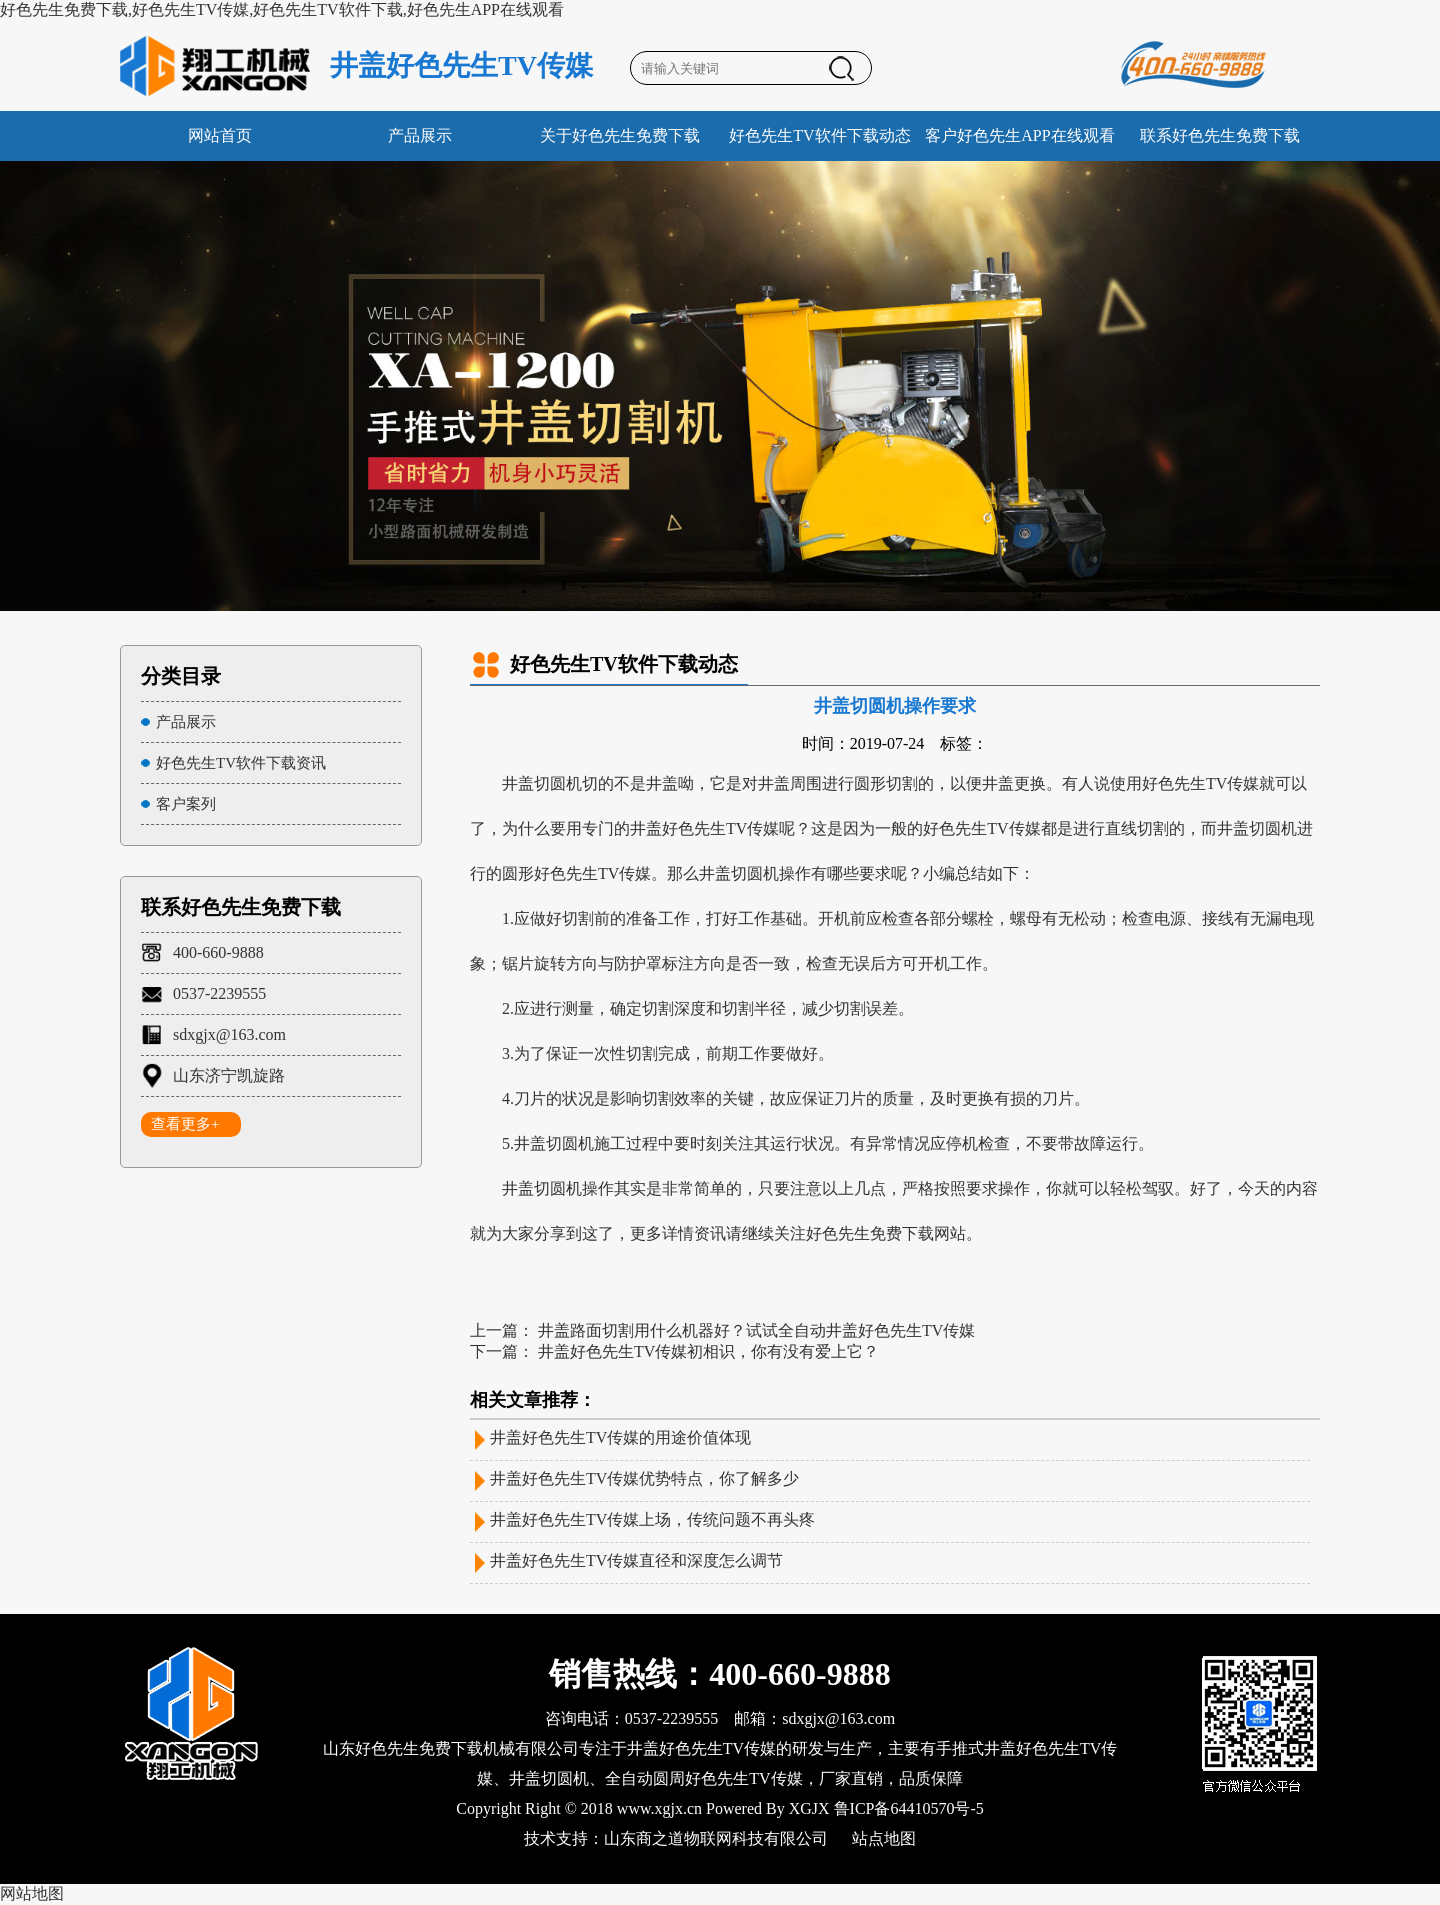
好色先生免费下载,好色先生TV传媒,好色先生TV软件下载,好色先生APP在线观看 (282, 9)
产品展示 (420, 135)
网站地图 (32, 1893)
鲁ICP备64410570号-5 (909, 1808)
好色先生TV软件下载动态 (819, 135)
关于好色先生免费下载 (620, 135)
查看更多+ (185, 1124)
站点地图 (884, 1838)
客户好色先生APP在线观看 (1019, 135)
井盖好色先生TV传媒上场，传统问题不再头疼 (652, 1519)
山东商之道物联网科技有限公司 (716, 1838)
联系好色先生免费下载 (1220, 135)
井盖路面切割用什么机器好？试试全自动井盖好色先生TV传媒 (756, 1330)
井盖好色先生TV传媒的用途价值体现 (620, 1437)
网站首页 (220, 135)
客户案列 (186, 804)
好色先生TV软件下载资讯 (241, 763)
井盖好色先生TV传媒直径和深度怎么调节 (636, 1560)
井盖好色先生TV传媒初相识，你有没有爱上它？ (708, 1351)
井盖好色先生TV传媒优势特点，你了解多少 (644, 1478)
